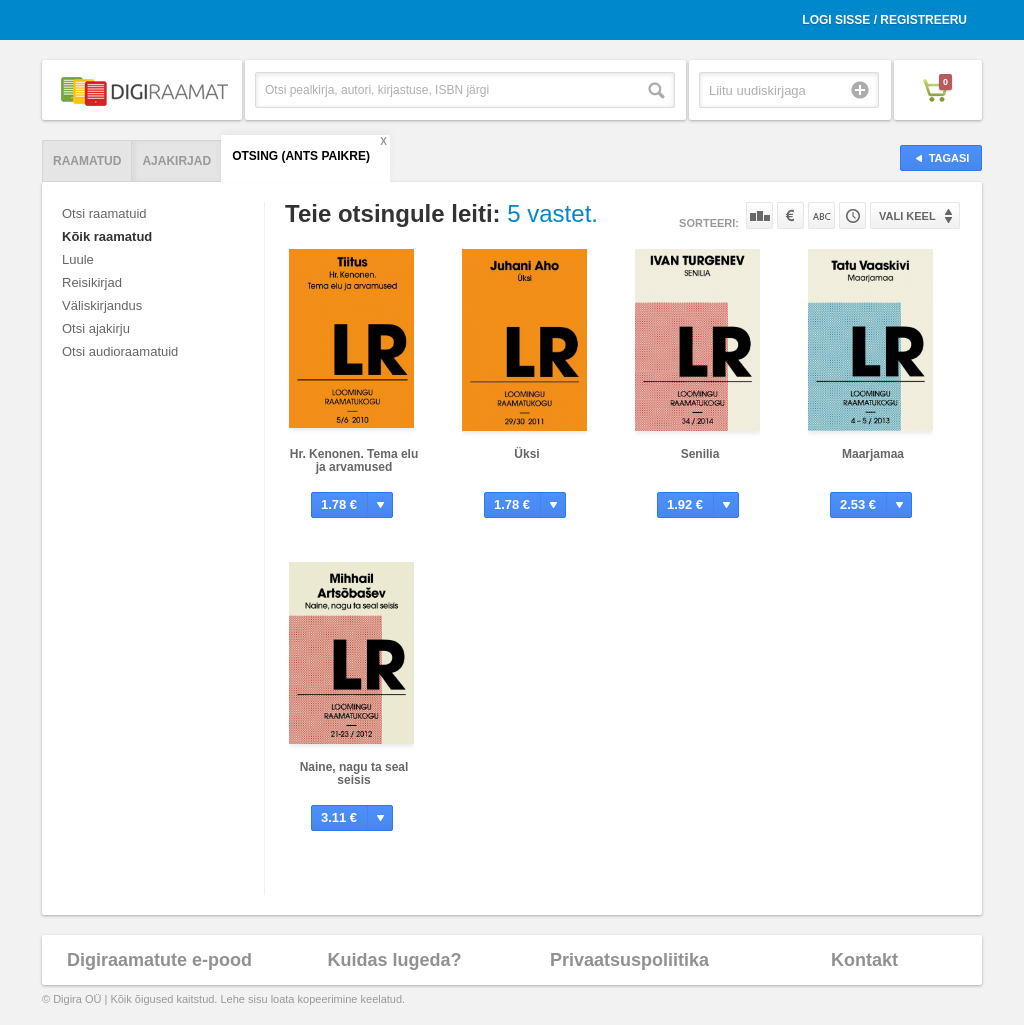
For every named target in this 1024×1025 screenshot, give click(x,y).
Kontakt (864, 960)
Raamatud (87, 161)
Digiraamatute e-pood (159, 960)
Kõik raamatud (107, 236)
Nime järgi (821, 215)
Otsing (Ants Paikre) (301, 156)
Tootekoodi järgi (852, 215)
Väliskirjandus (102, 305)
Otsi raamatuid (104, 213)
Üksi (526, 454)
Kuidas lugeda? (394, 960)
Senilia (700, 454)
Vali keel (907, 216)
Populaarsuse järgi (759, 215)
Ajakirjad (176, 161)
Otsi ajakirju (96, 328)
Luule (78, 259)
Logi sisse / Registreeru (884, 20)
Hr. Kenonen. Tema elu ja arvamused (354, 460)
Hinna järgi (790, 215)
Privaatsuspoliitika (629, 960)
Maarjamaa (873, 454)
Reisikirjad (92, 282)
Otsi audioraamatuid (120, 351)
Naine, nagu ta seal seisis (354, 773)
